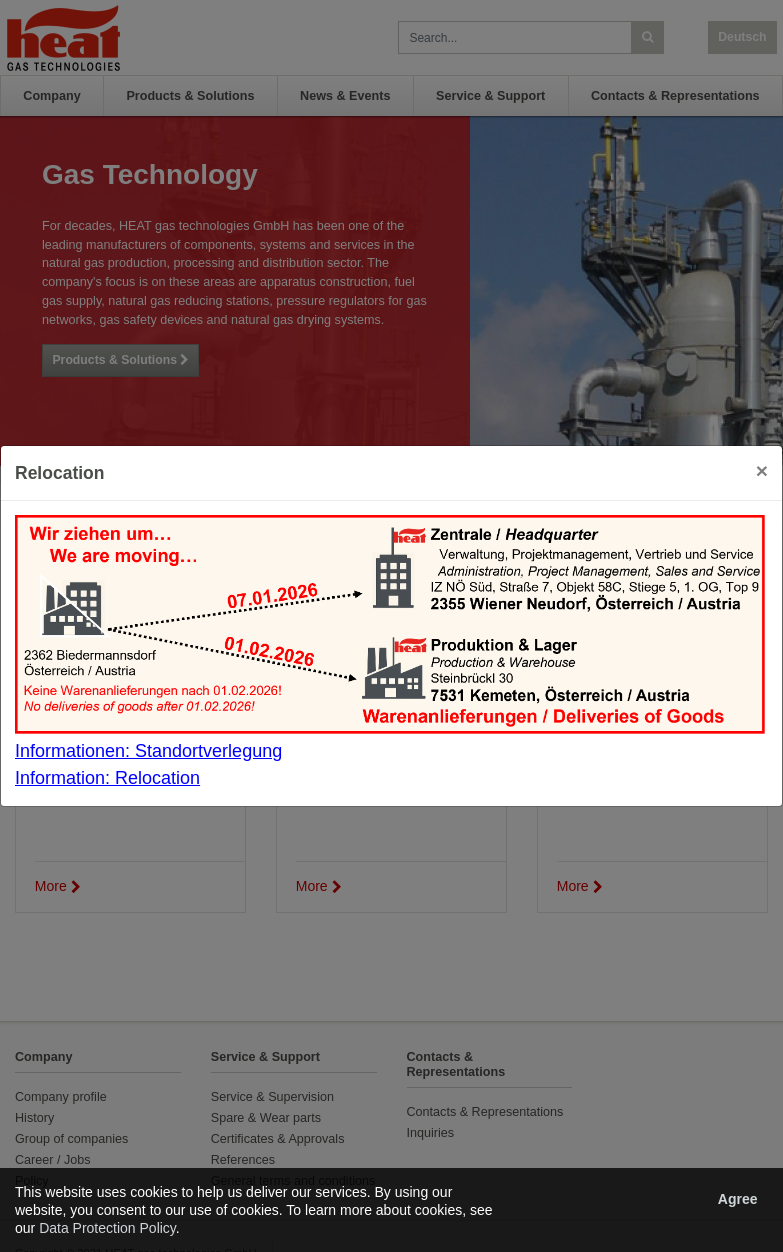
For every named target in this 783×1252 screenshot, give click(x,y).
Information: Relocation (107, 778)
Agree (738, 1199)
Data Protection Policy (107, 1228)
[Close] (762, 470)
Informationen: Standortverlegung (148, 751)
